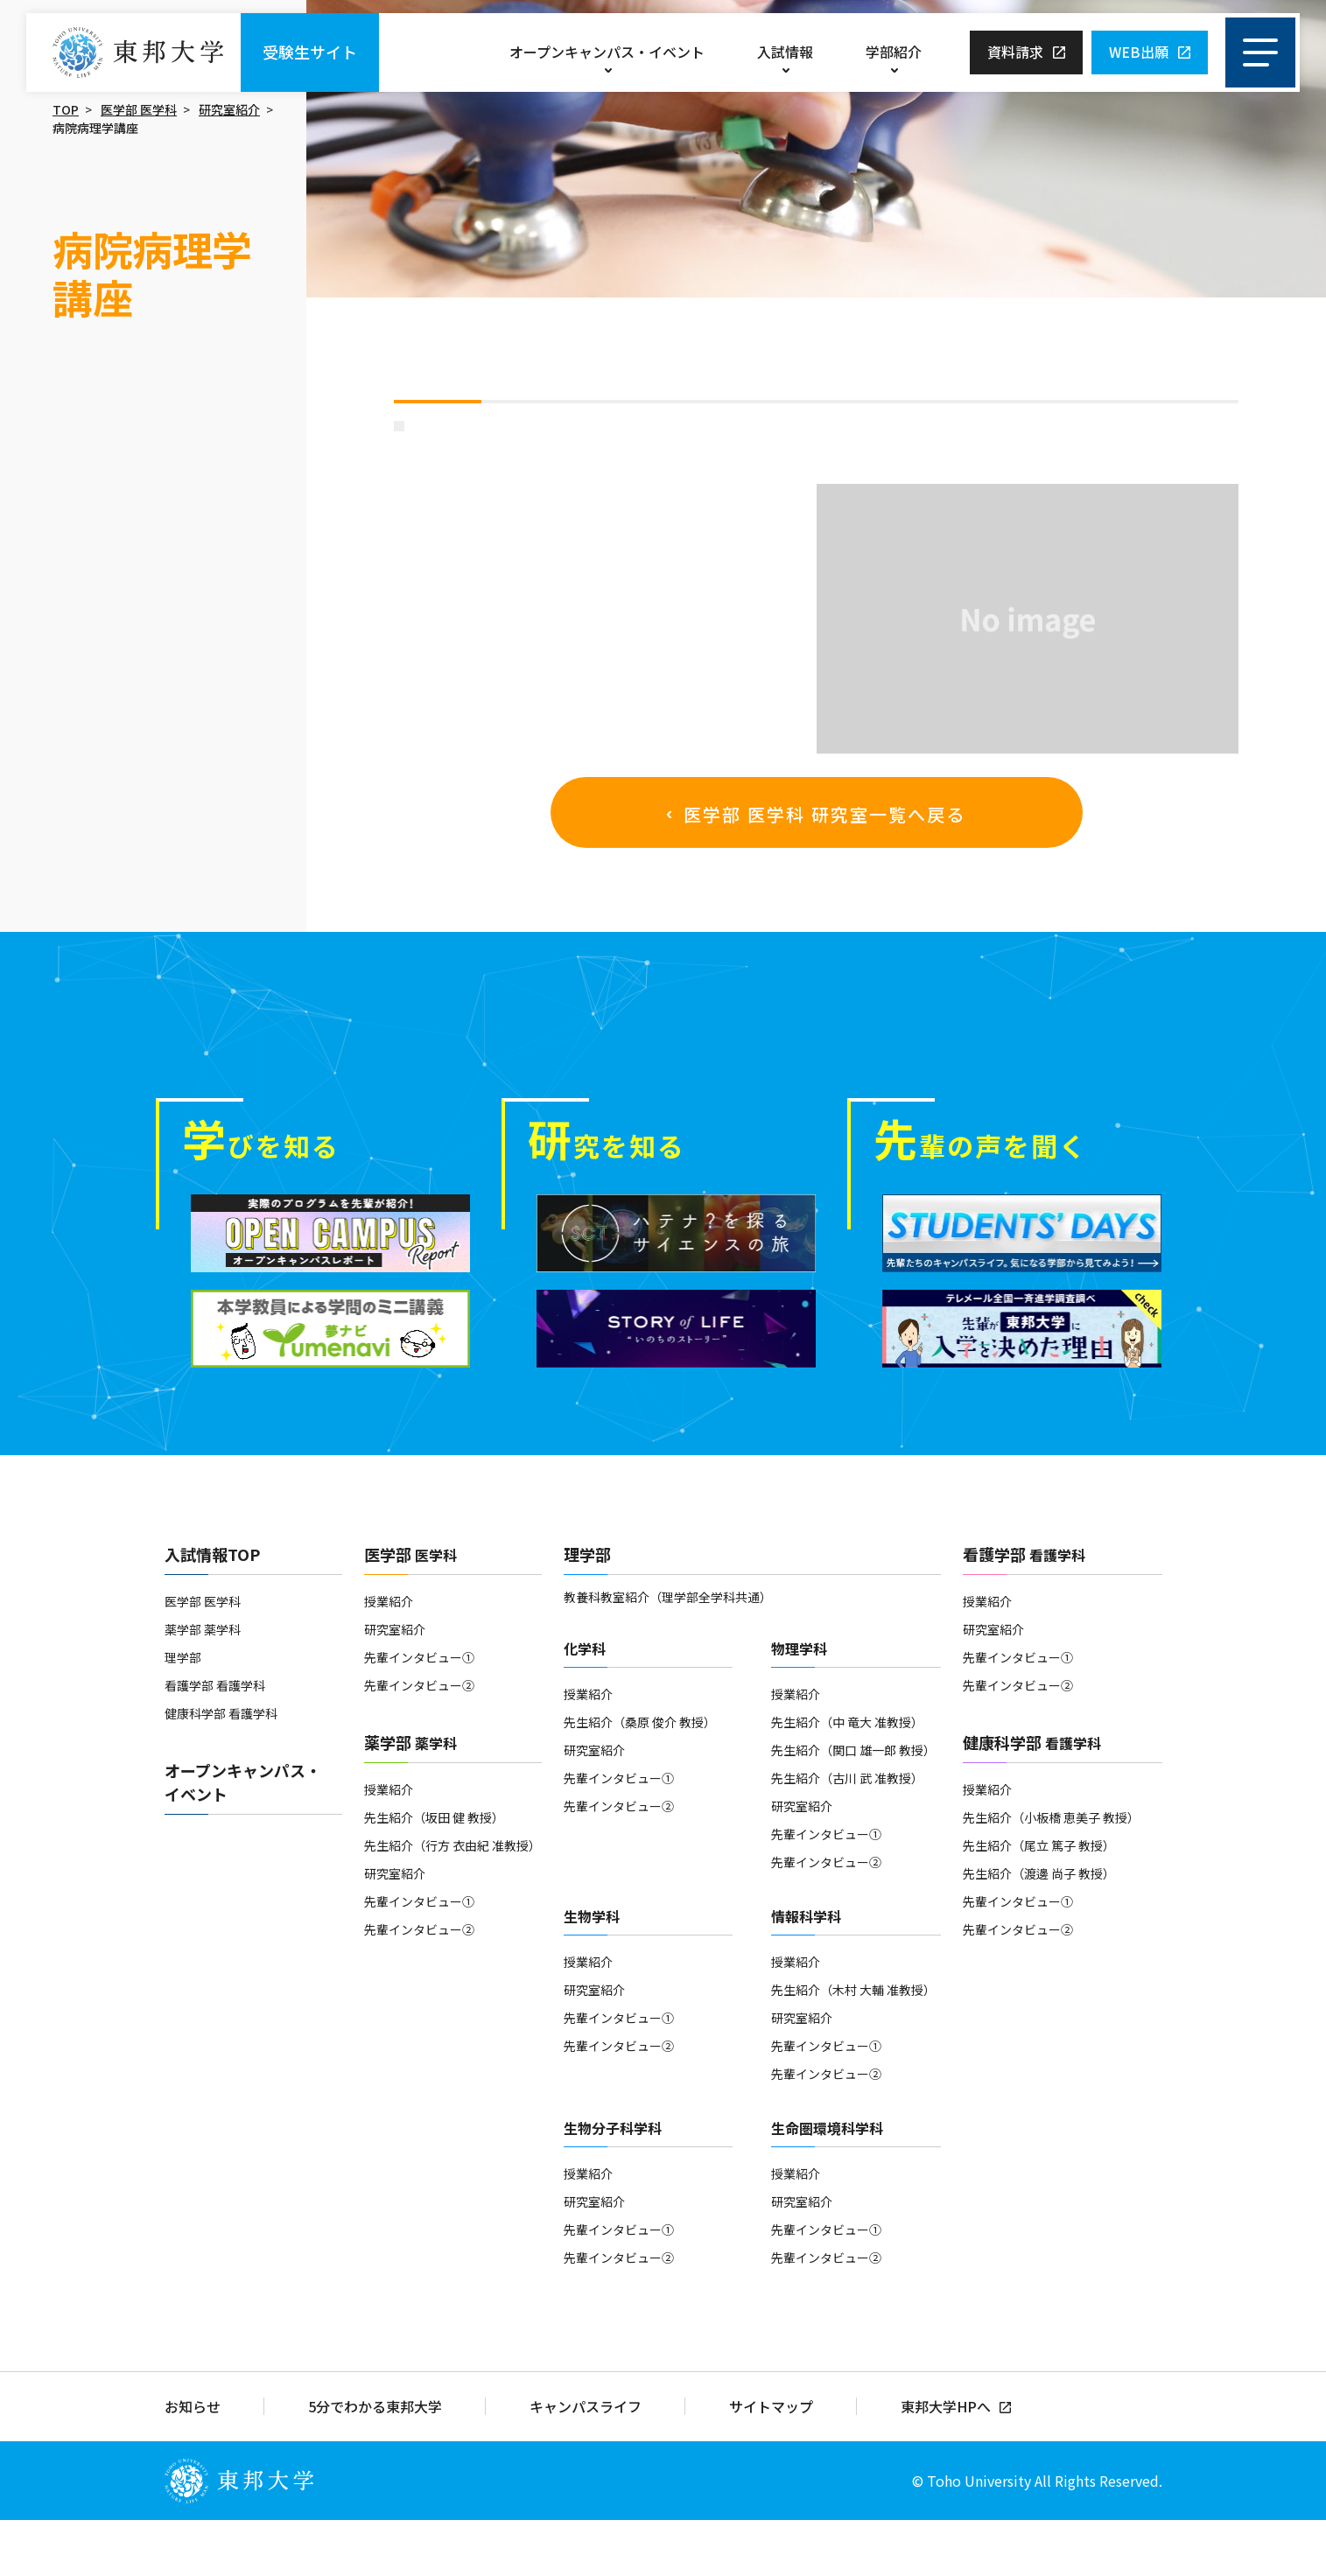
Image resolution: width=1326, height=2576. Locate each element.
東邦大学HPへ (946, 2463)
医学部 (410, 1610)
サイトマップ (771, 2463)
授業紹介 (388, 1657)
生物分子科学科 (613, 2184)
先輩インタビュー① (419, 1713)
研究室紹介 (229, 109)
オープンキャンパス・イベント (607, 51)
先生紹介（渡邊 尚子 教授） (1039, 1929)
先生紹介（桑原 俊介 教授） (640, 1778)
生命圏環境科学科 (827, 2184)
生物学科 (592, 1972)
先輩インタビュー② (419, 1741)
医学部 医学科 (139, 109)
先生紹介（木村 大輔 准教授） (853, 2045)
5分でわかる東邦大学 (375, 2463)
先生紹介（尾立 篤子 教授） (1039, 1901)
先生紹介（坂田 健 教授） (434, 1873)
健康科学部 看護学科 (221, 1769)
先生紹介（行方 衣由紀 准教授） (452, 1901)
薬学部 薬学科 (203, 1685)
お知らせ (193, 2463)
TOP (66, 109)
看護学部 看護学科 (215, 1741)
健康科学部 (1032, 1798)
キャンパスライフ (586, 2463)
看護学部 (1024, 1610)
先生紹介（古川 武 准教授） (847, 1834)
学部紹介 (894, 51)
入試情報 (785, 51)
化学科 (585, 1704)
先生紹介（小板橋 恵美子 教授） (1051, 1873)
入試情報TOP (212, 1610)
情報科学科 (806, 1972)
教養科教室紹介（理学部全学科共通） (668, 1653)
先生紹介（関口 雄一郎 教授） (853, 1806)
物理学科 (799, 1704)
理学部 (183, 1713)
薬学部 (410, 1798)
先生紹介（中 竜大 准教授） (847, 1778)
